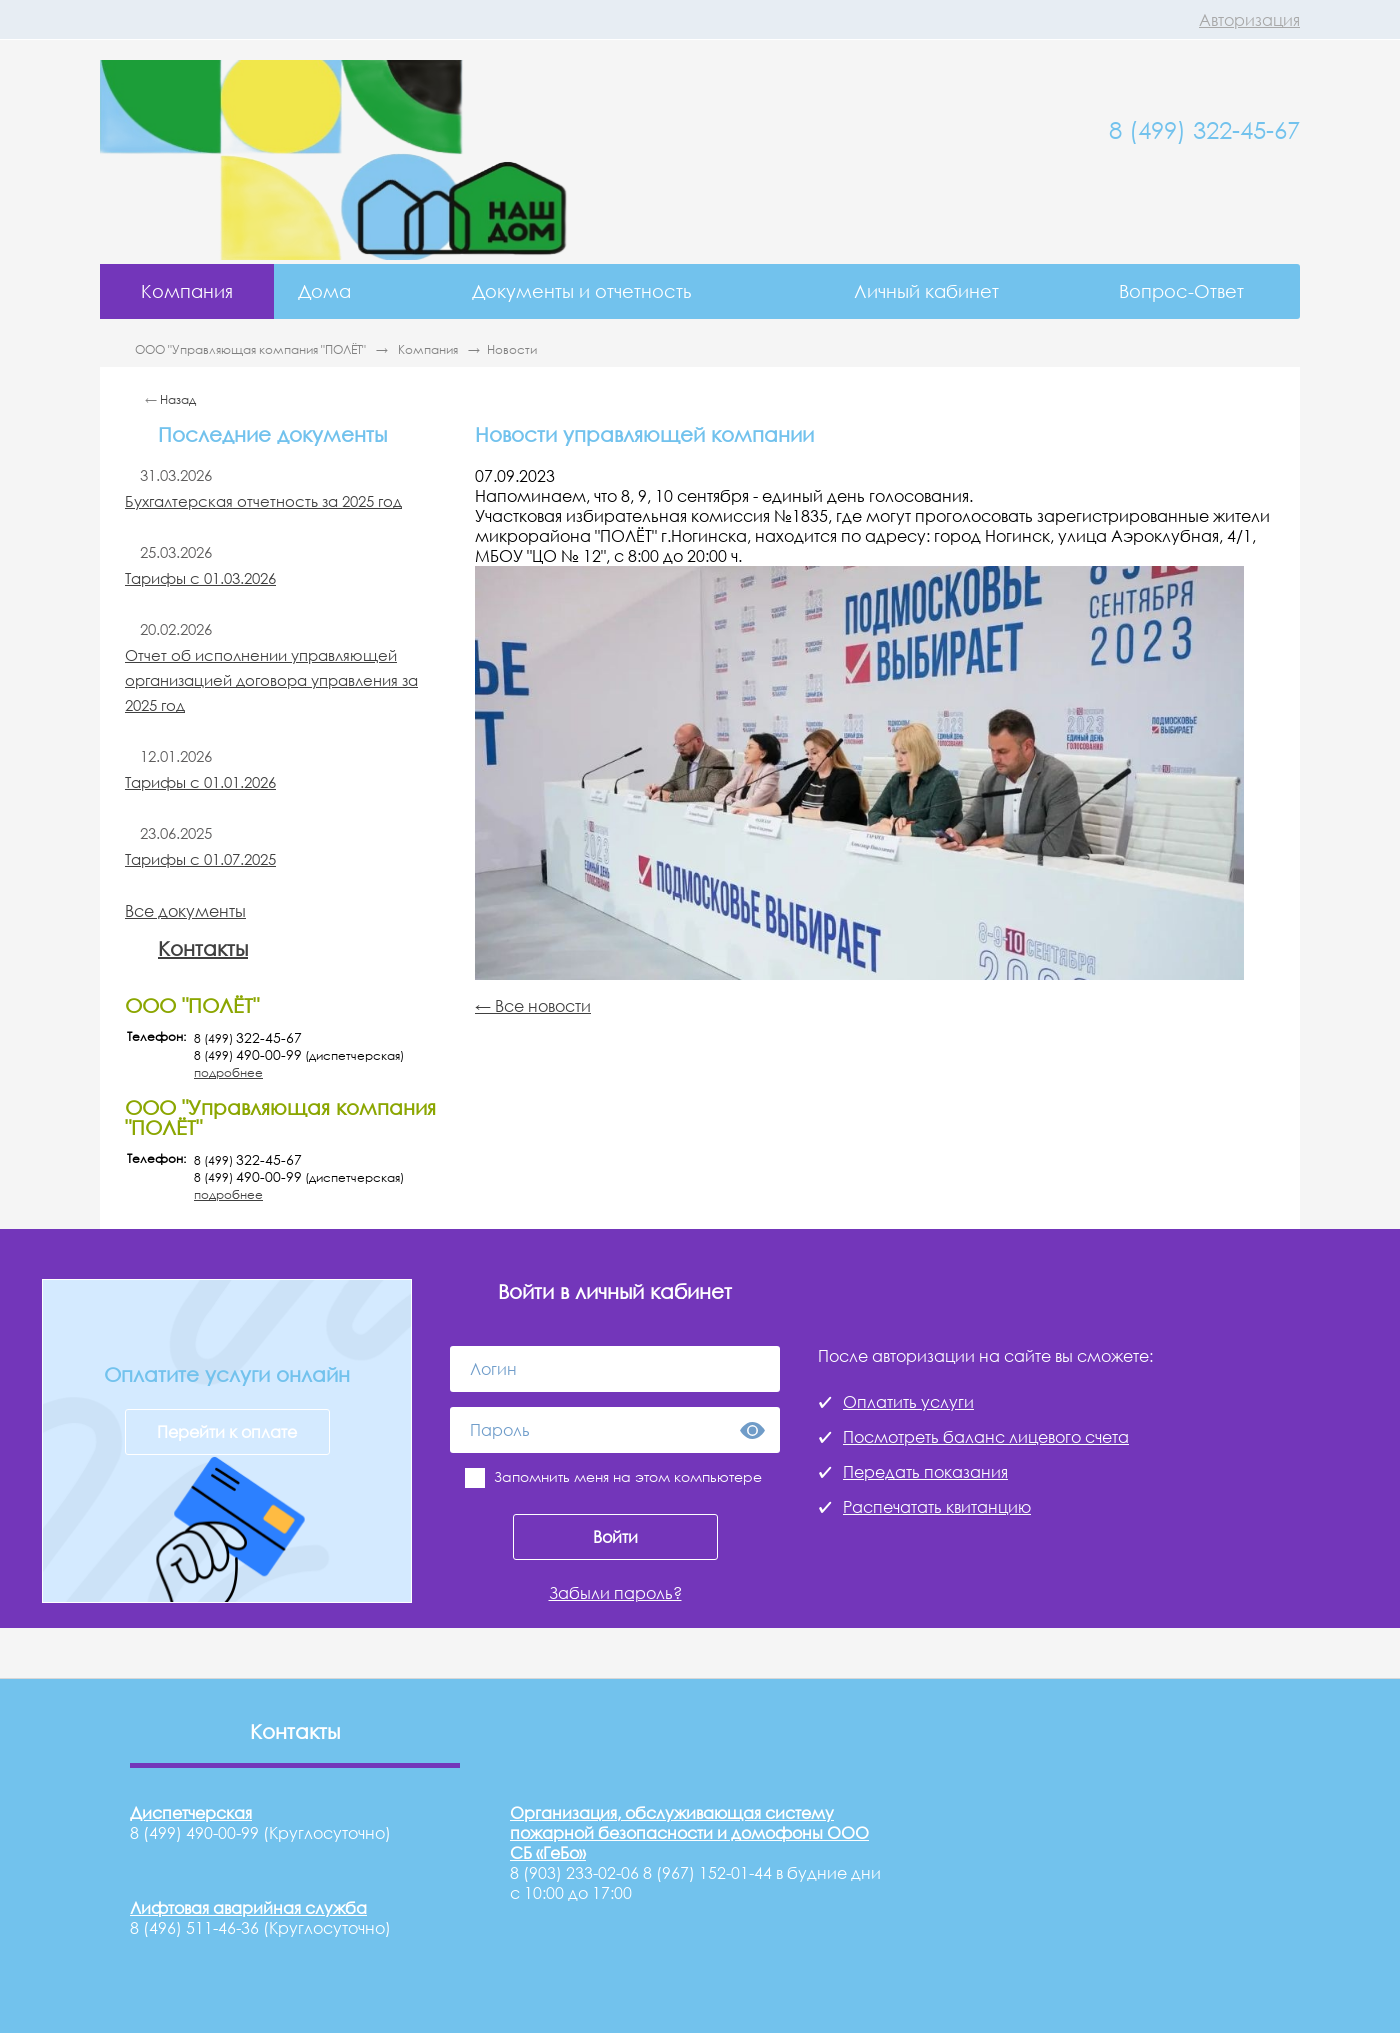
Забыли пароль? (615, 1593)
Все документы (185, 911)
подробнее (228, 1072)
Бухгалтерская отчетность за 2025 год (263, 501)
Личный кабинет (926, 291)
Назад (178, 399)
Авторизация (1249, 20)
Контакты (203, 948)
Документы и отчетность (581, 291)
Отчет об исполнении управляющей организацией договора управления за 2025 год (271, 680)
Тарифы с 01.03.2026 (200, 578)
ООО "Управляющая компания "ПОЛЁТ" (252, 349)
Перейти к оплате (227, 1432)
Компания (187, 291)
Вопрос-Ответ (1181, 291)
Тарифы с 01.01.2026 (200, 782)
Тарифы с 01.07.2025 (200, 859)
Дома (324, 291)
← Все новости (533, 1006)
